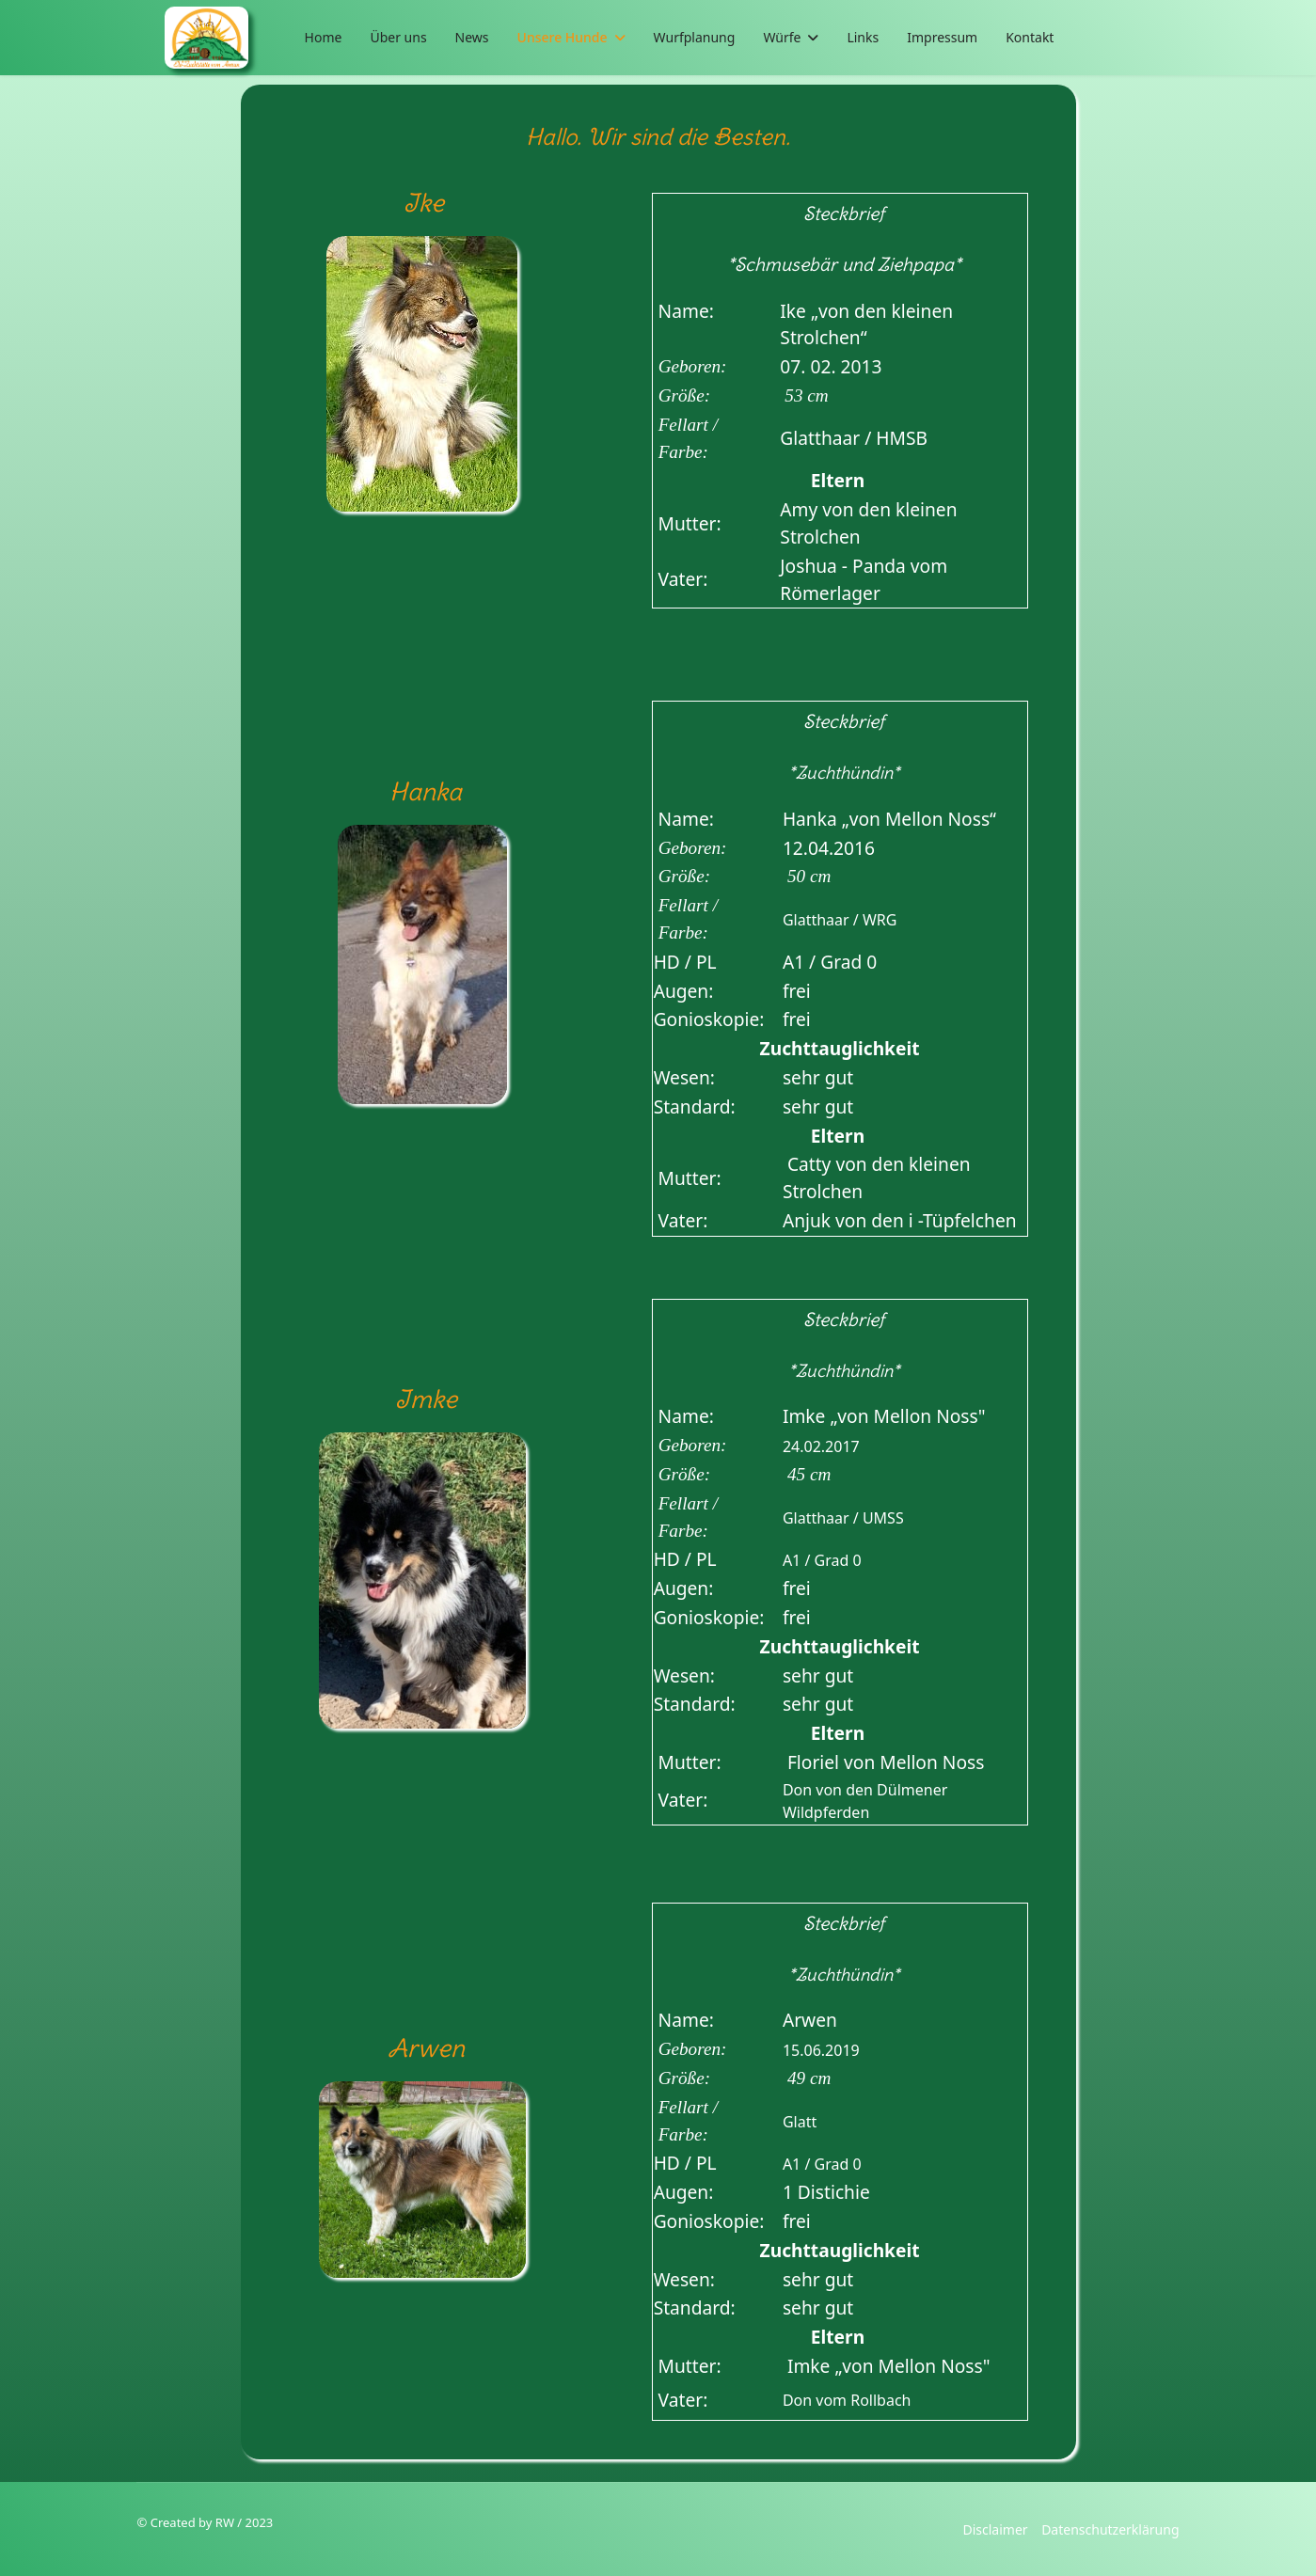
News (472, 37)
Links (863, 37)
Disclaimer (994, 2529)
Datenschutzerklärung (1110, 2529)
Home (323, 37)
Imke (426, 1398)
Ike (424, 202)
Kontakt (1030, 37)
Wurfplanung (695, 37)
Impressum (942, 37)
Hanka (425, 791)
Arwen (426, 2047)
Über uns (398, 37)
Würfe (782, 37)
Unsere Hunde (562, 37)
